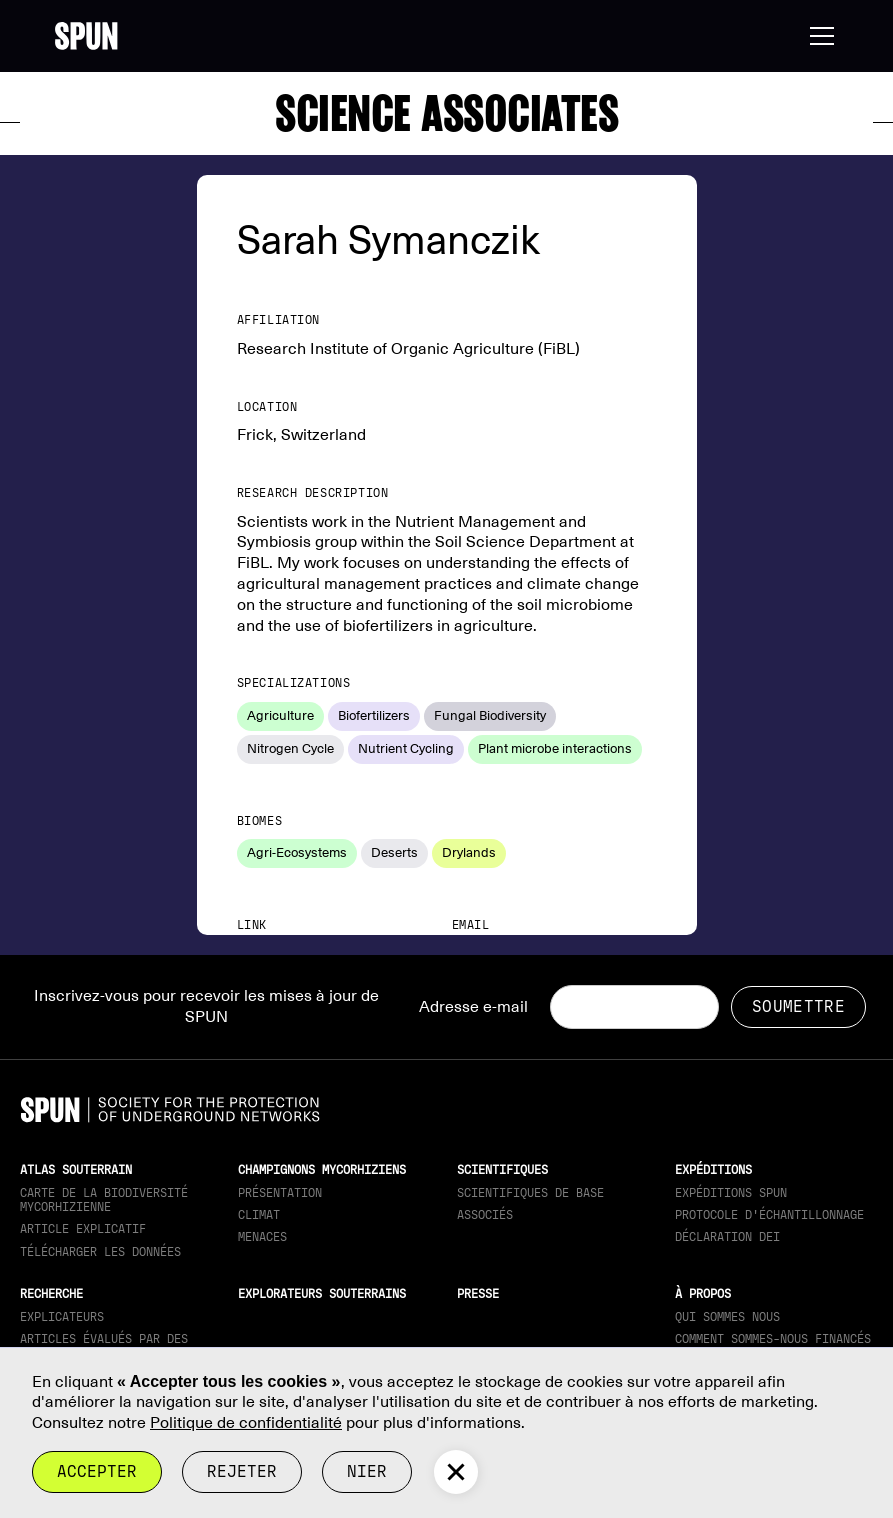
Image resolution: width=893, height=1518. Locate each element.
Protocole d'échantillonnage (769, 1215)
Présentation (280, 1193)
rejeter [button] (242, 1471)
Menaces (262, 1237)
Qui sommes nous (727, 1317)
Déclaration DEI (727, 1237)
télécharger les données (100, 1252)
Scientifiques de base (530, 1193)
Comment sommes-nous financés (773, 1339)
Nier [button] (367, 1471)
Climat (259, 1215)
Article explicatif (83, 1229)
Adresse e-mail (473, 1007)
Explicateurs (62, 1317)
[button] (818, 36)
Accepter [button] (97, 1471)
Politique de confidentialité (246, 1423)
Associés (485, 1215)
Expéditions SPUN (731, 1193)
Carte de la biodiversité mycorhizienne (104, 1200)
